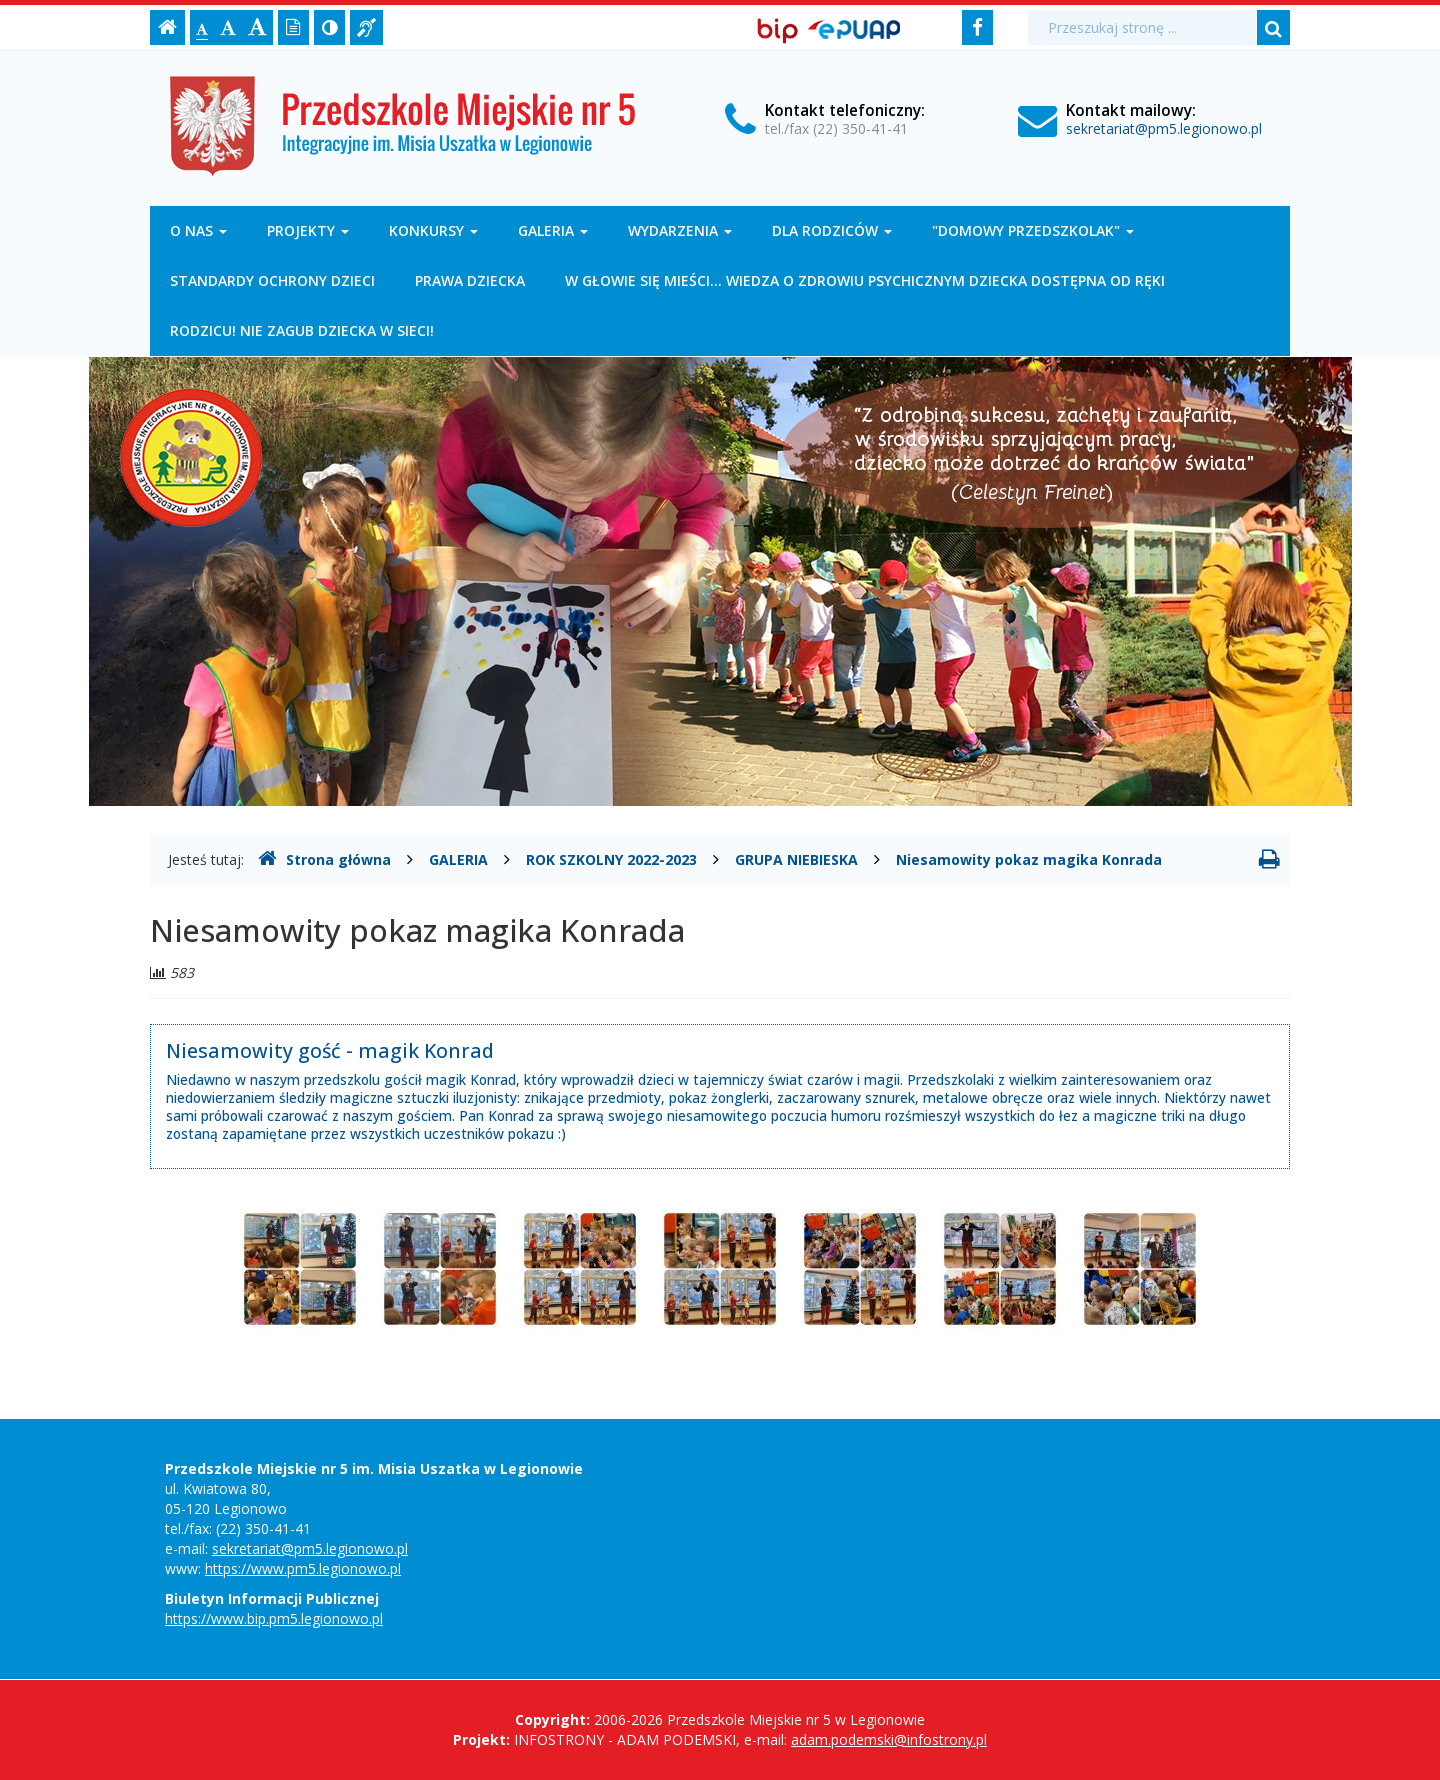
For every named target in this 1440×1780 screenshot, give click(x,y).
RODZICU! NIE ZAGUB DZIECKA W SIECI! (302, 330)
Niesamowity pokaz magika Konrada (1029, 859)
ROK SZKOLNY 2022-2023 (611, 859)
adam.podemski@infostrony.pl (889, 1739)
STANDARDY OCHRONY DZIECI (272, 280)
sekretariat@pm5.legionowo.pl (1164, 128)
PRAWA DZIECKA (470, 280)
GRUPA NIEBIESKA (796, 859)
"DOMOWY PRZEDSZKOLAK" (1033, 230)
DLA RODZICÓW (832, 230)
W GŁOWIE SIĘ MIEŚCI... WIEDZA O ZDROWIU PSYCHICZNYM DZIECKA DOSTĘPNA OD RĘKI (865, 280)
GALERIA (553, 230)
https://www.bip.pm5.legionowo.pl (274, 1618)
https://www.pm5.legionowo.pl (303, 1568)
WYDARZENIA (680, 230)
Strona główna (324, 859)
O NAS (198, 230)
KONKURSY (433, 230)
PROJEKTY (308, 230)
